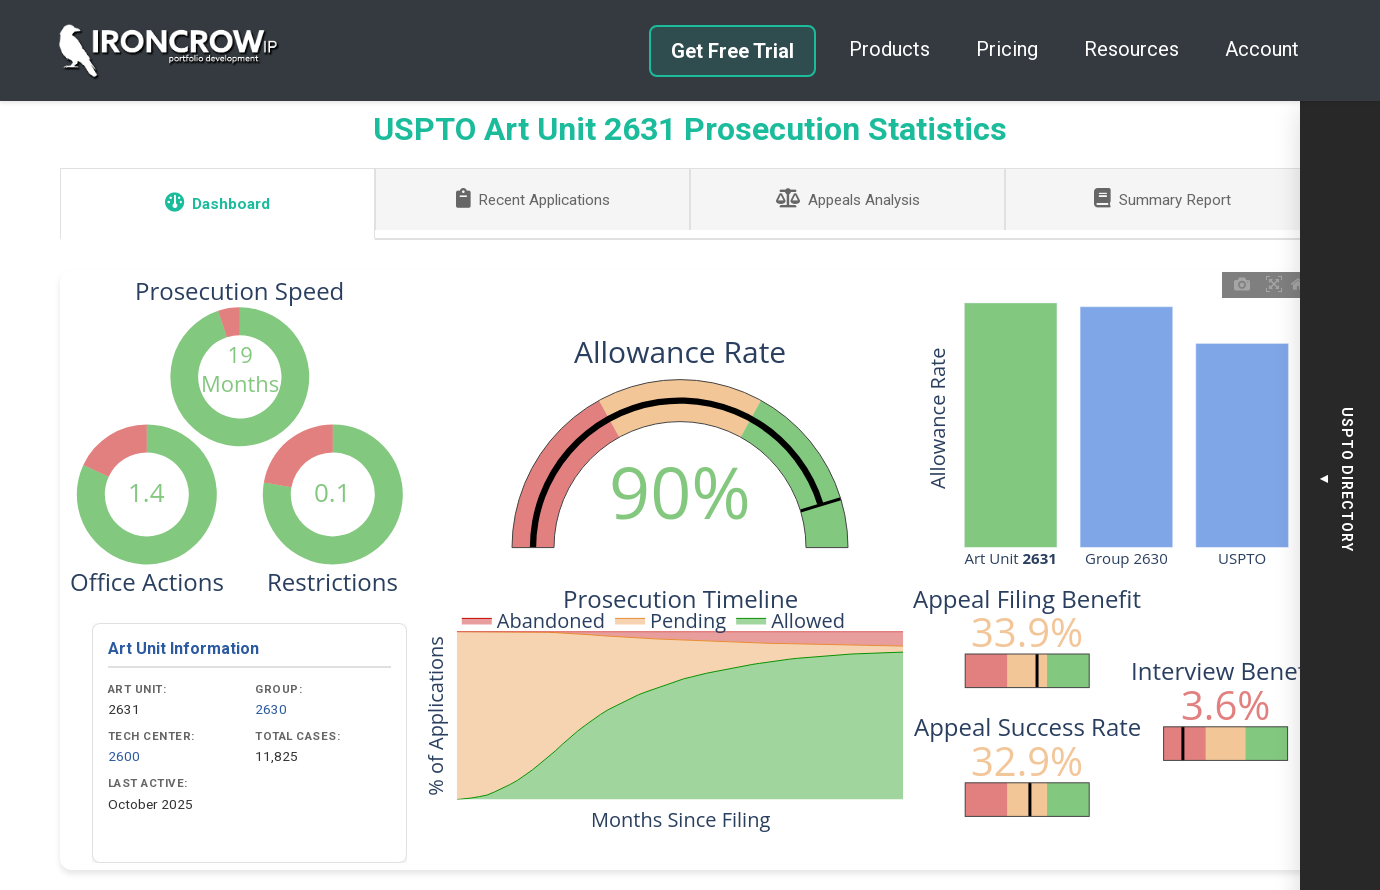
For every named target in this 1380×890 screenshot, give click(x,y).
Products (889, 49)
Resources (1131, 49)
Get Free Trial (732, 51)
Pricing (1007, 49)
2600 (124, 756)
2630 (271, 709)
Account (1262, 49)
